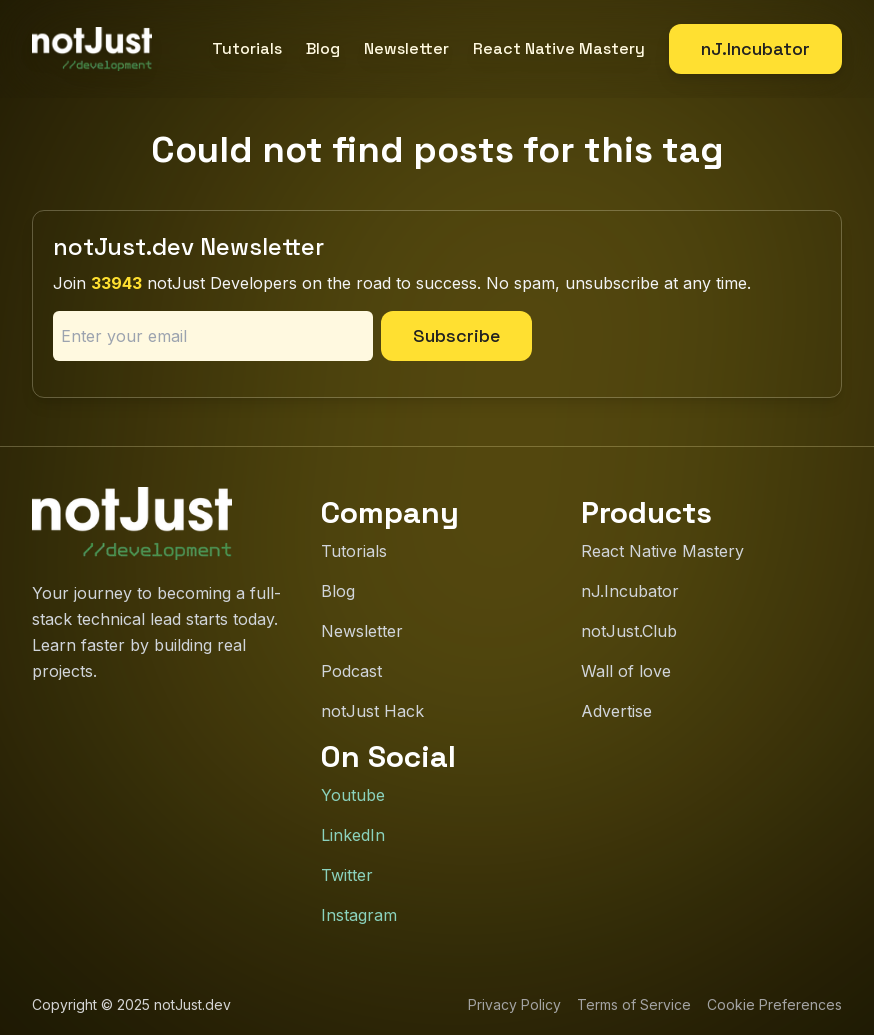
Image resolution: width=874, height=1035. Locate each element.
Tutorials (247, 48)
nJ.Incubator (755, 48)
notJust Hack (372, 711)
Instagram (359, 915)
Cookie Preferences (774, 1004)
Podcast (351, 671)
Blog (323, 48)
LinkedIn (353, 835)
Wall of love (626, 671)
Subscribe (456, 335)
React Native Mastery (559, 48)
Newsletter (406, 48)
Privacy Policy (514, 1004)
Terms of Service (634, 1004)
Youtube (353, 795)
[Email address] (213, 336)
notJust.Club (629, 631)
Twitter (347, 875)
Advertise (616, 711)
